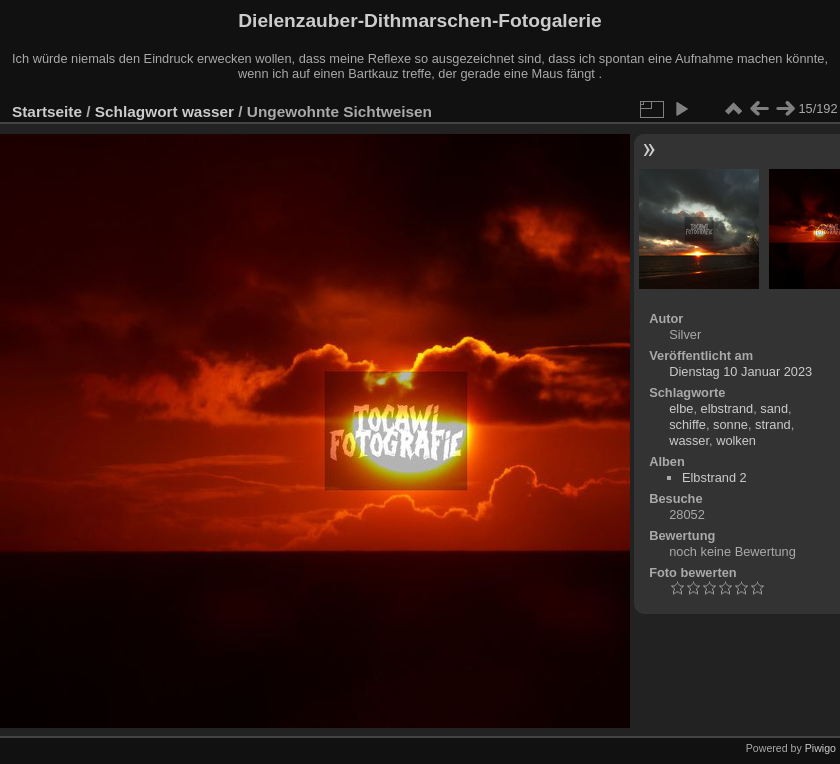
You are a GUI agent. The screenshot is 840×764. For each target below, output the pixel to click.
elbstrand (727, 408)
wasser (208, 111)
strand (773, 424)
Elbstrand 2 (714, 477)
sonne (730, 424)
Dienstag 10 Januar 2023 (740, 371)
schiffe (687, 424)
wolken (736, 440)
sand (774, 408)
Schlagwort (136, 111)
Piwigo (820, 748)
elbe (681, 408)
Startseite (47, 111)
